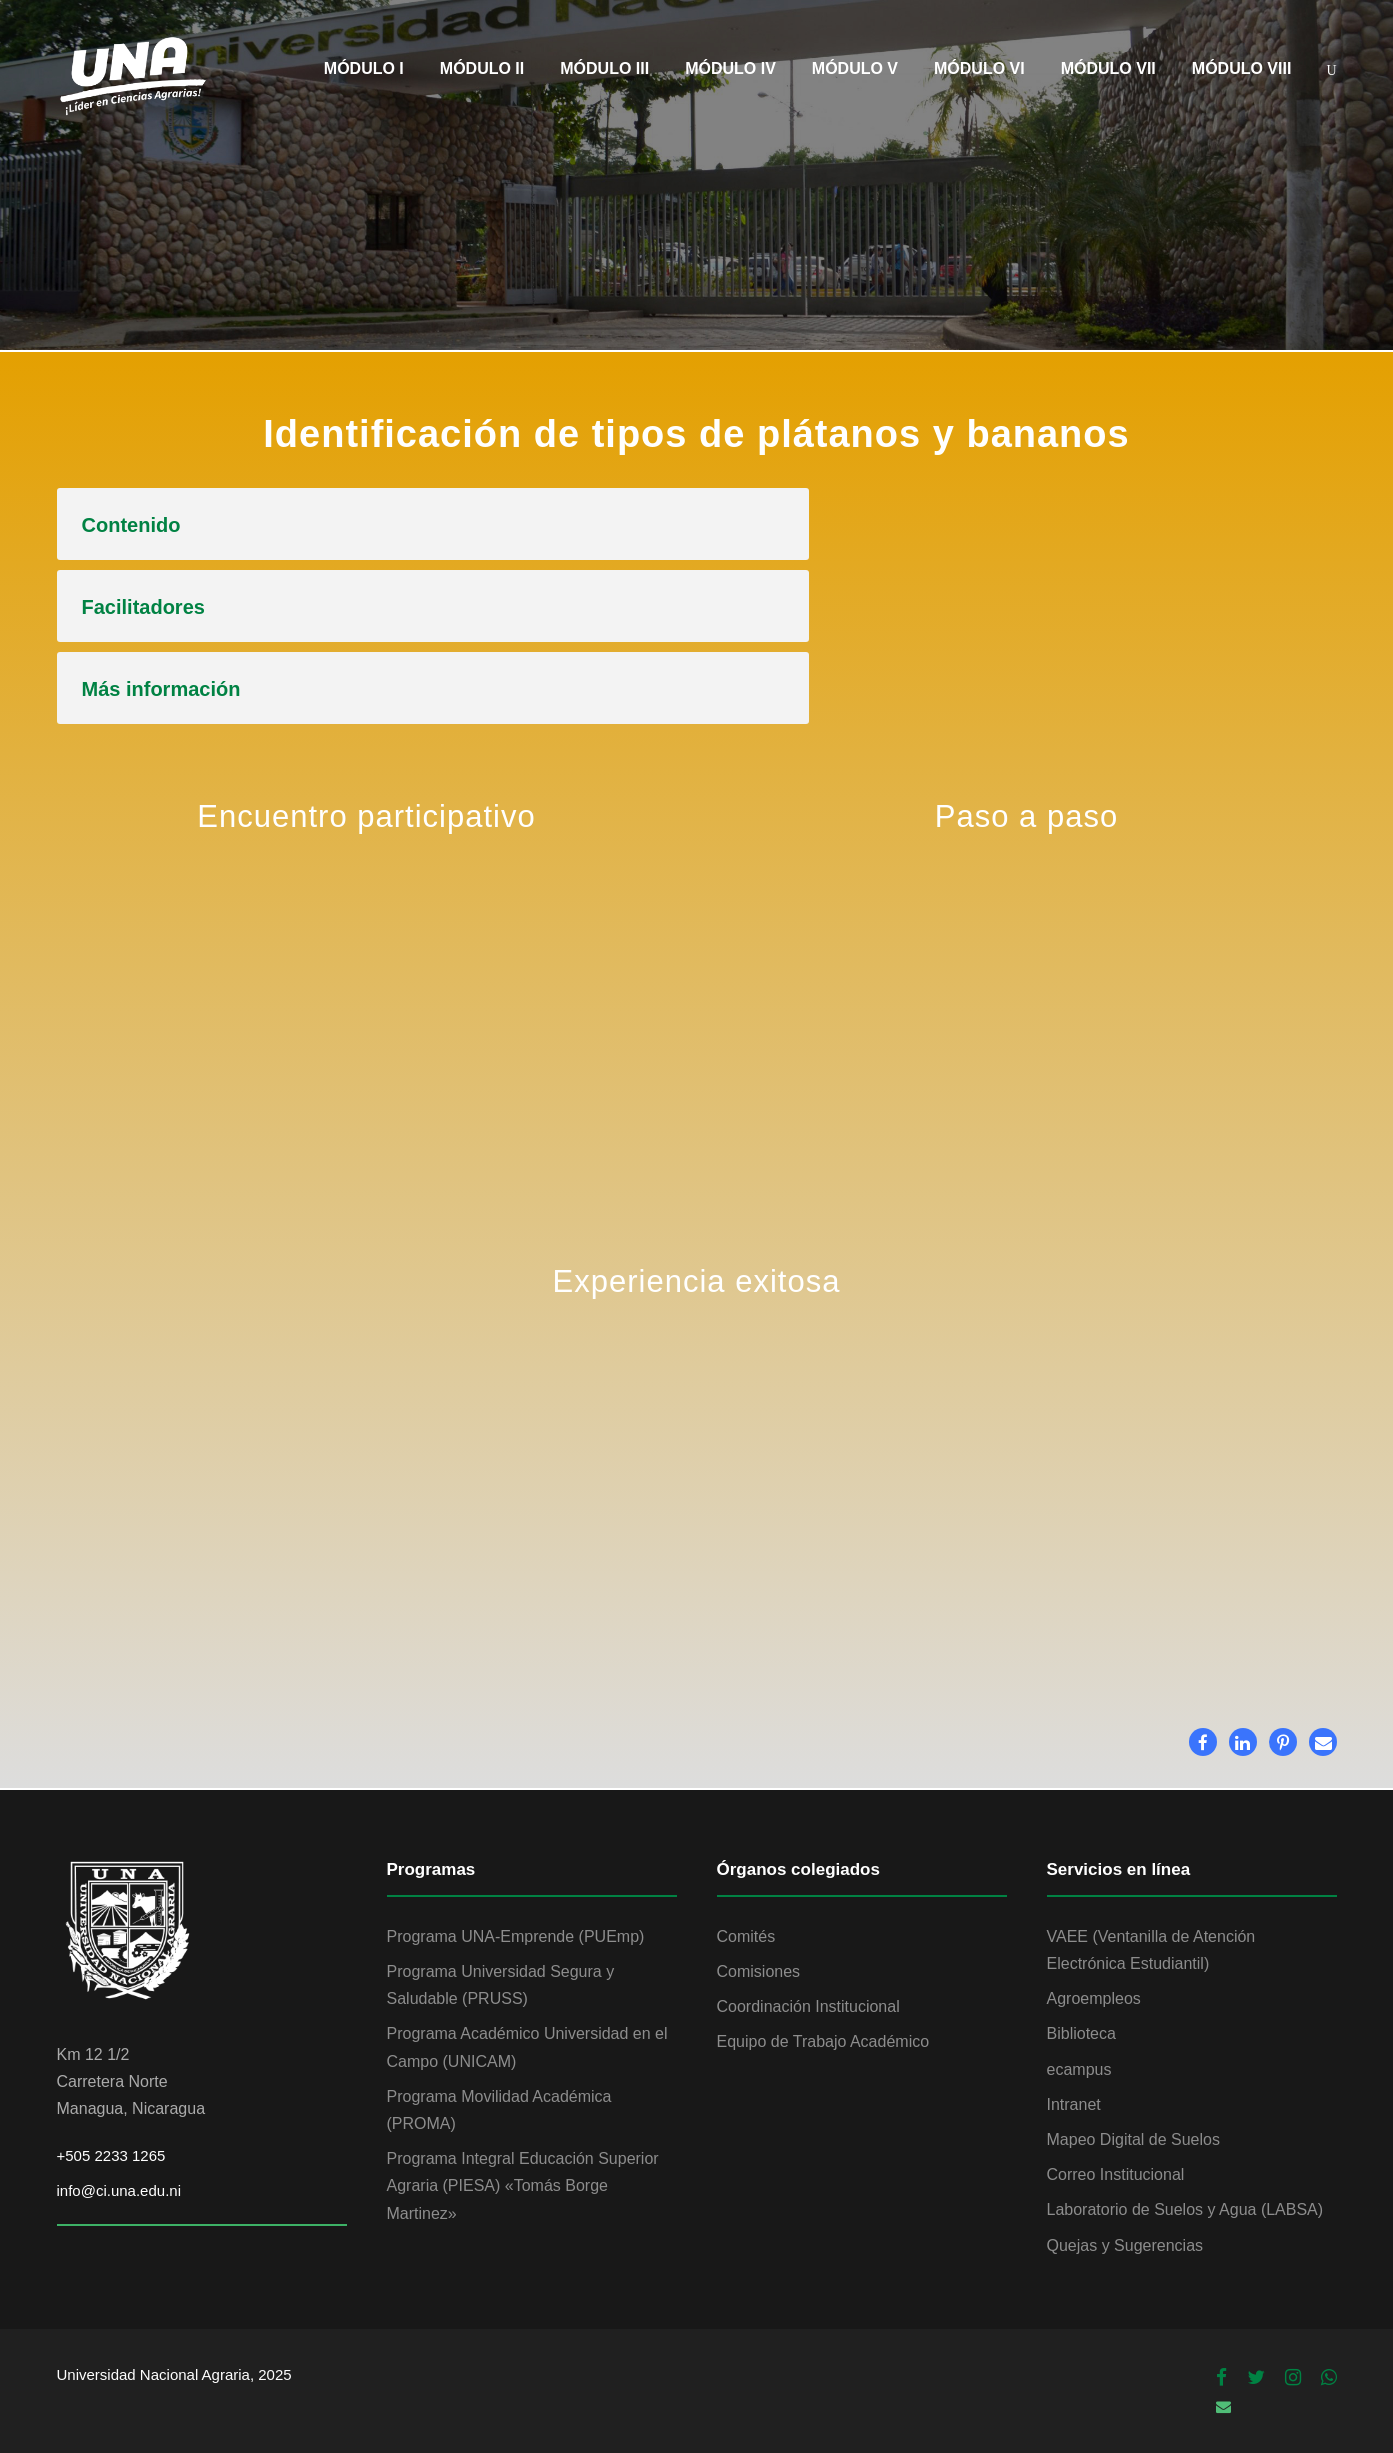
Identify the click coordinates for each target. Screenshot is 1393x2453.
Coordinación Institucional (808, 2006)
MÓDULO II (482, 68)
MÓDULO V (855, 68)
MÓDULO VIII (1242, 68)
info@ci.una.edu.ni (119, 2190)
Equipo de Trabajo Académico (823, 2041)
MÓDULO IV (730, 68)
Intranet (1074, 2104)
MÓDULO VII (1108, 68)
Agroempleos (1094, 1998)
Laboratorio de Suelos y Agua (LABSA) (1185, 2209)
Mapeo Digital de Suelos (1133, 2139)
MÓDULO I (364, 68)
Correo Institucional (1116, 2174)
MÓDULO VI (979, 68)
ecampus (1079, 2069)
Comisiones (759, 1971)
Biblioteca (1081, 2033)
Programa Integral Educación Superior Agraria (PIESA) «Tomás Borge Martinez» (523, 2185)
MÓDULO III (604, 68)
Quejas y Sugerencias (1125, 2245)
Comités (746, 1936)
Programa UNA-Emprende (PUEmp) (516, 1936)
